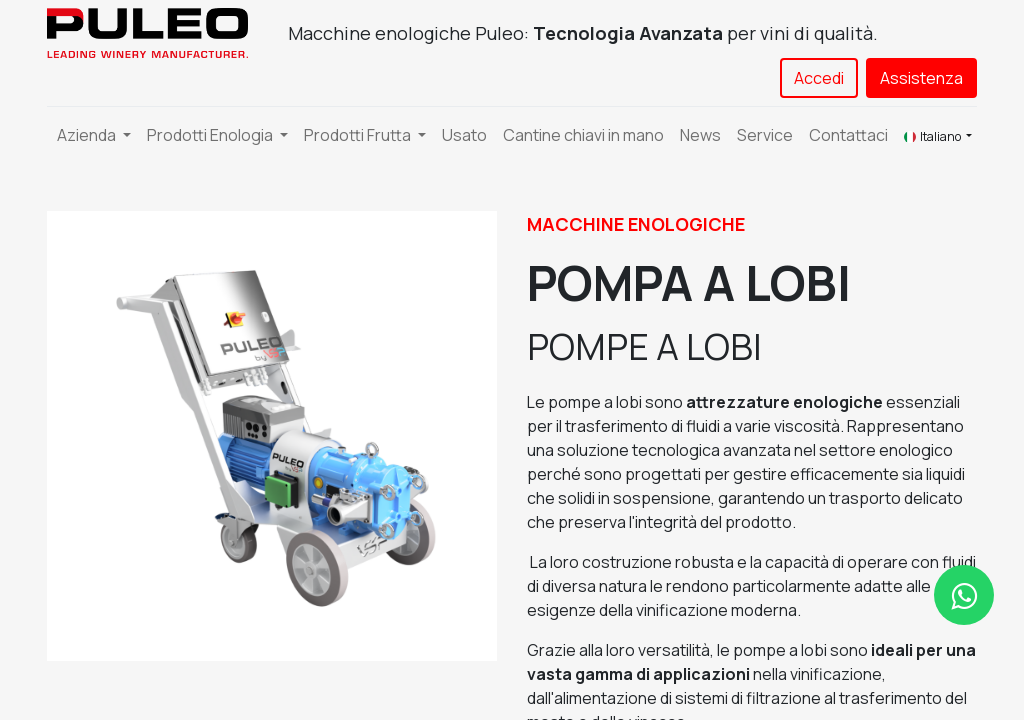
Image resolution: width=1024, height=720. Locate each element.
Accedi (819, 78)
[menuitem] (464, 135)
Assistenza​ (921, 78)
